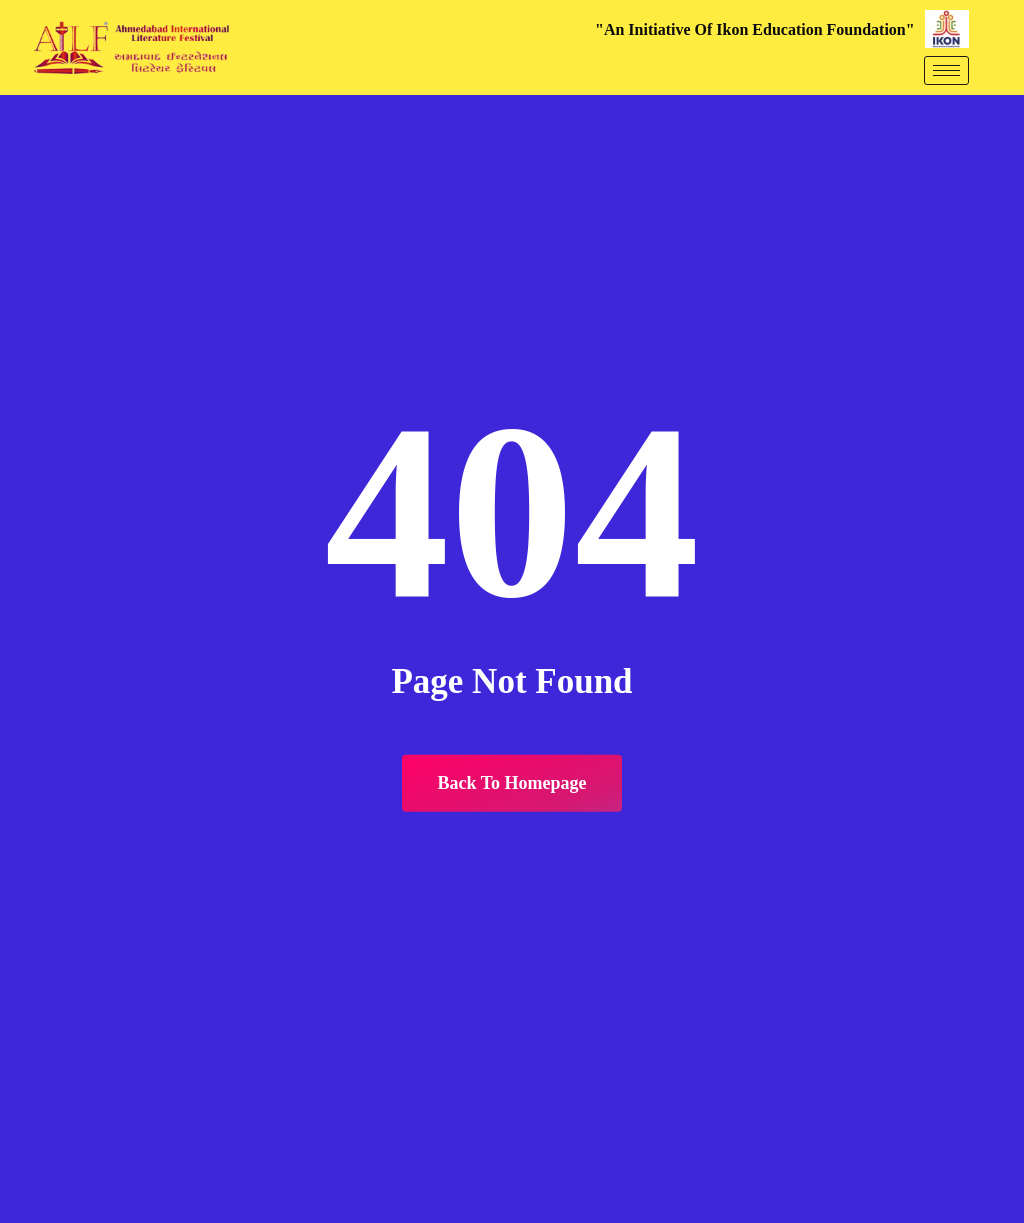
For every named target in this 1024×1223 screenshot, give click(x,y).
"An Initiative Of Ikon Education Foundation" (755, 29)
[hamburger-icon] (946, 70)
